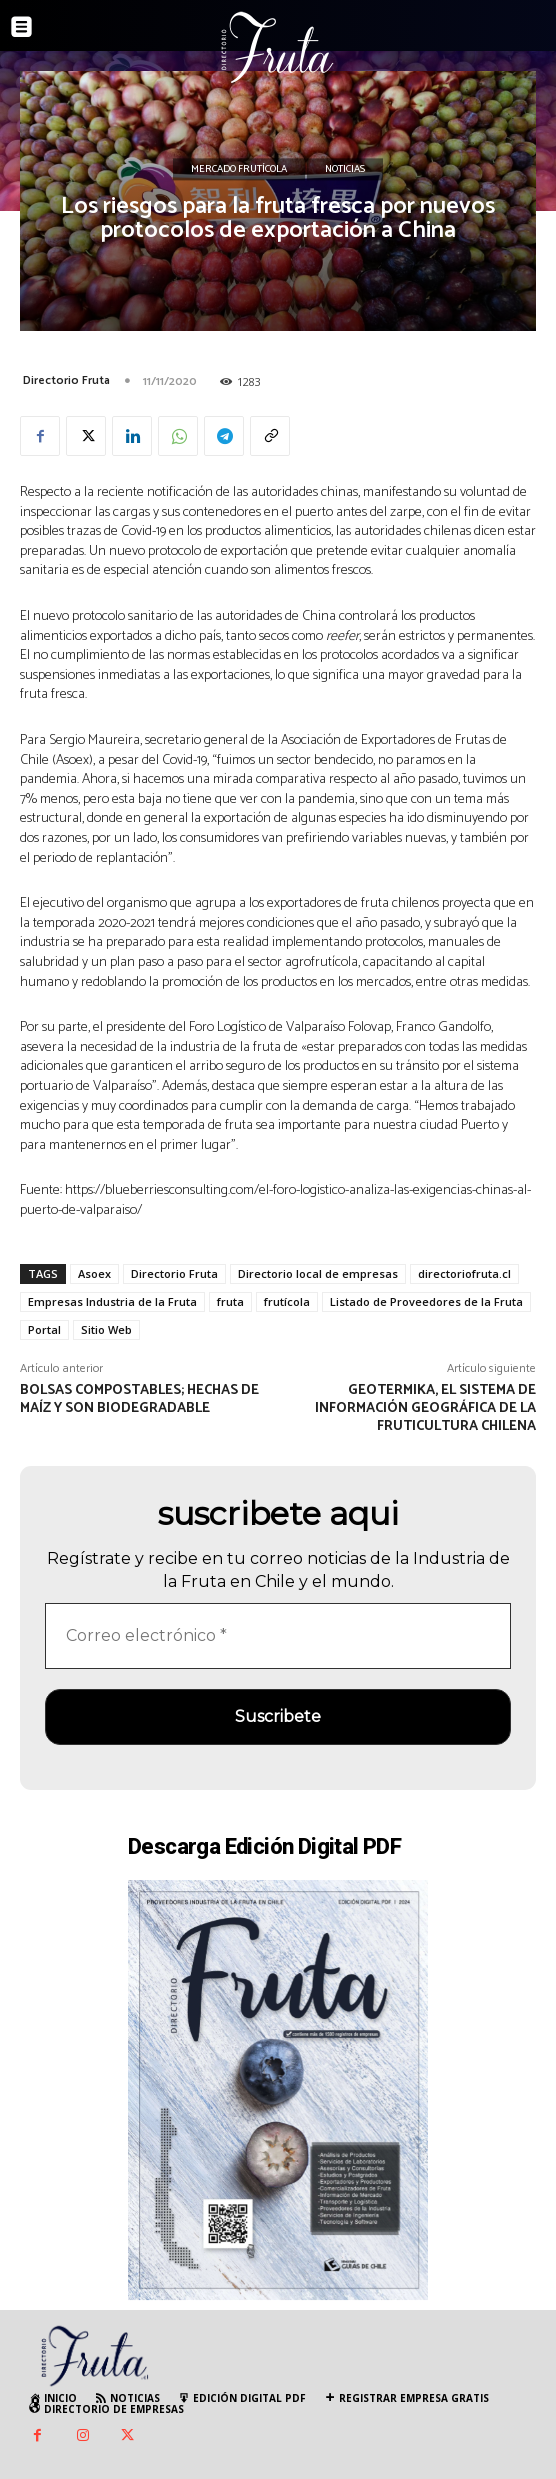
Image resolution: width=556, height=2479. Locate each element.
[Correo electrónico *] (278, 1636)
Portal (44, 1329)
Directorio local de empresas (318, 1273)
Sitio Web (106, 1329)
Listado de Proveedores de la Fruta (426, 1301)
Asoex (94, 1273)
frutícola (287, 1301)
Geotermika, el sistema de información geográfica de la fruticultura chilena (425, 1408)
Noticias (345, 170)
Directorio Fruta (66, 380)
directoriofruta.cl (464, 1273)
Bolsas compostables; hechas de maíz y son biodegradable (139, 1399)
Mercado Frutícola (239, 170)
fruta (230, 1301)
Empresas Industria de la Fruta (112, 1301)
